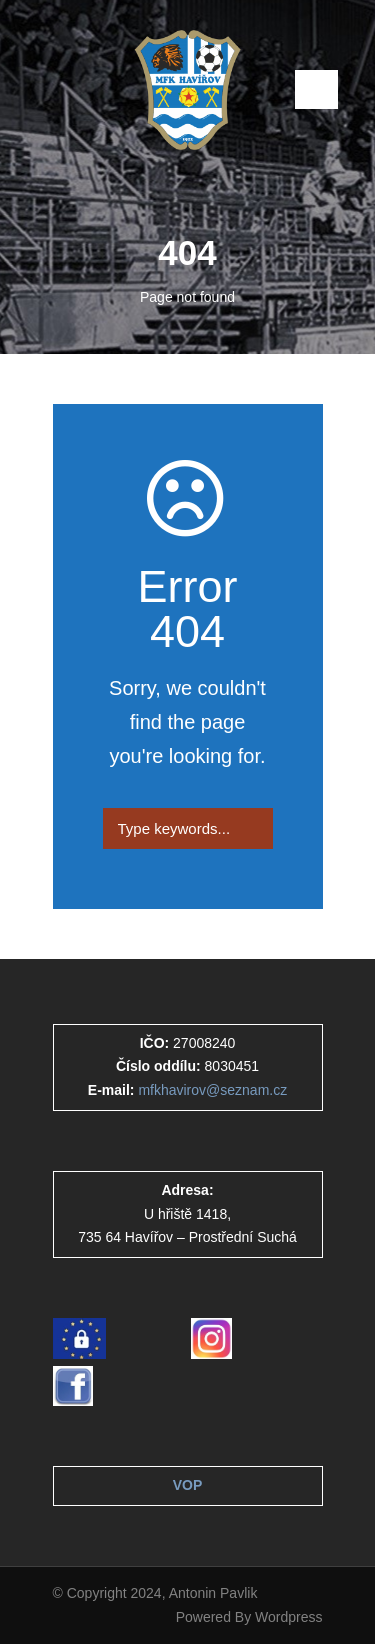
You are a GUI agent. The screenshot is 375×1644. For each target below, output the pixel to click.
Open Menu (316, 89)
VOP (188, 1485)
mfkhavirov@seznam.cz (212, 1090)
